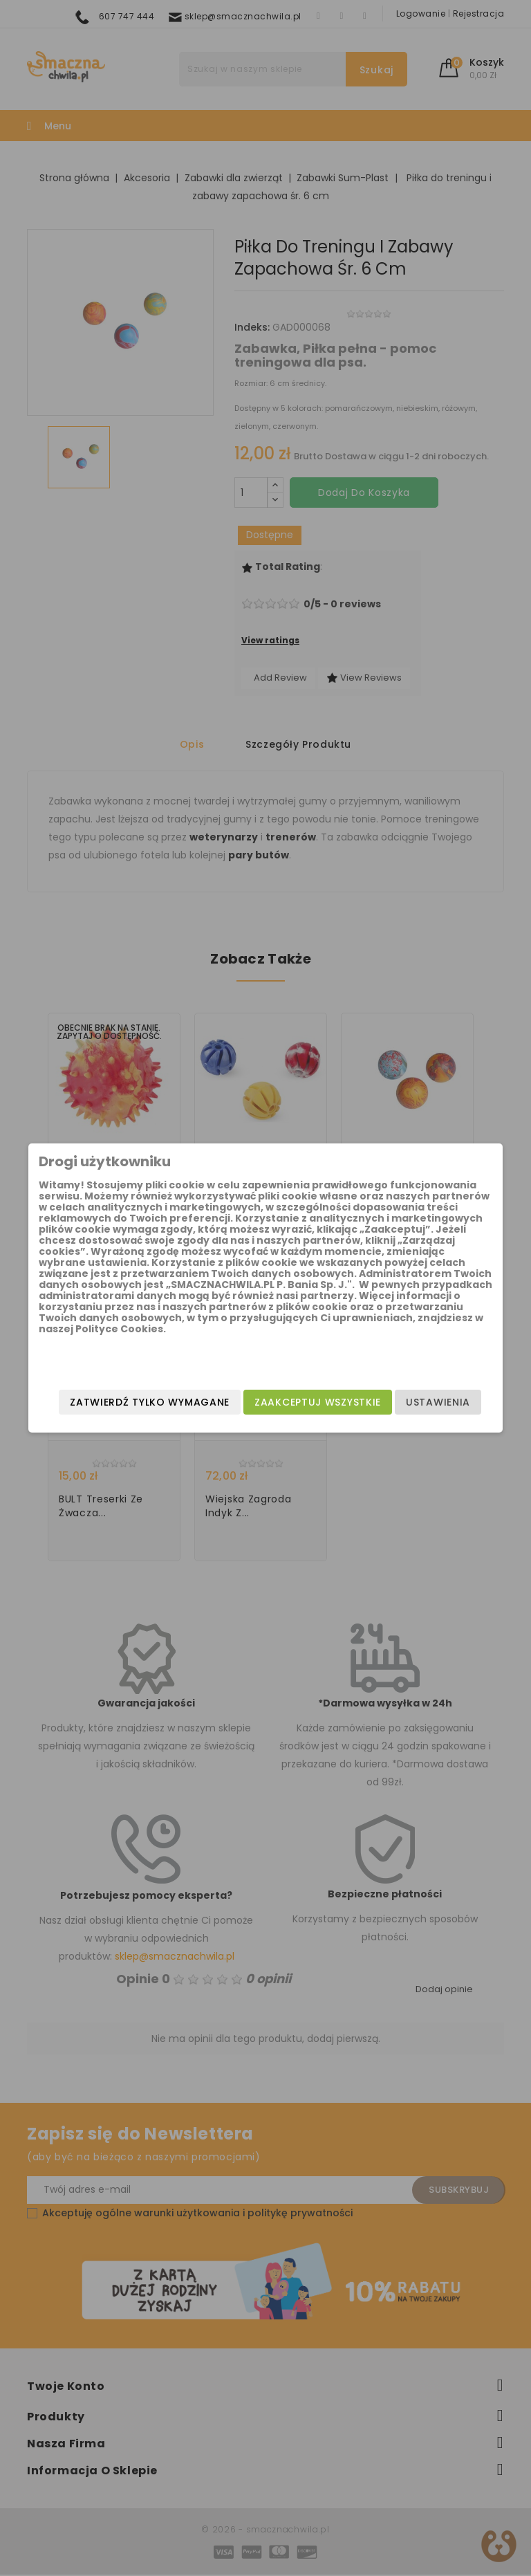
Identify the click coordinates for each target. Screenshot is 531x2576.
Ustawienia (413, 1392)
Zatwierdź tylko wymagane (276, 1420)
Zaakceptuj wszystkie (293, 1392)
